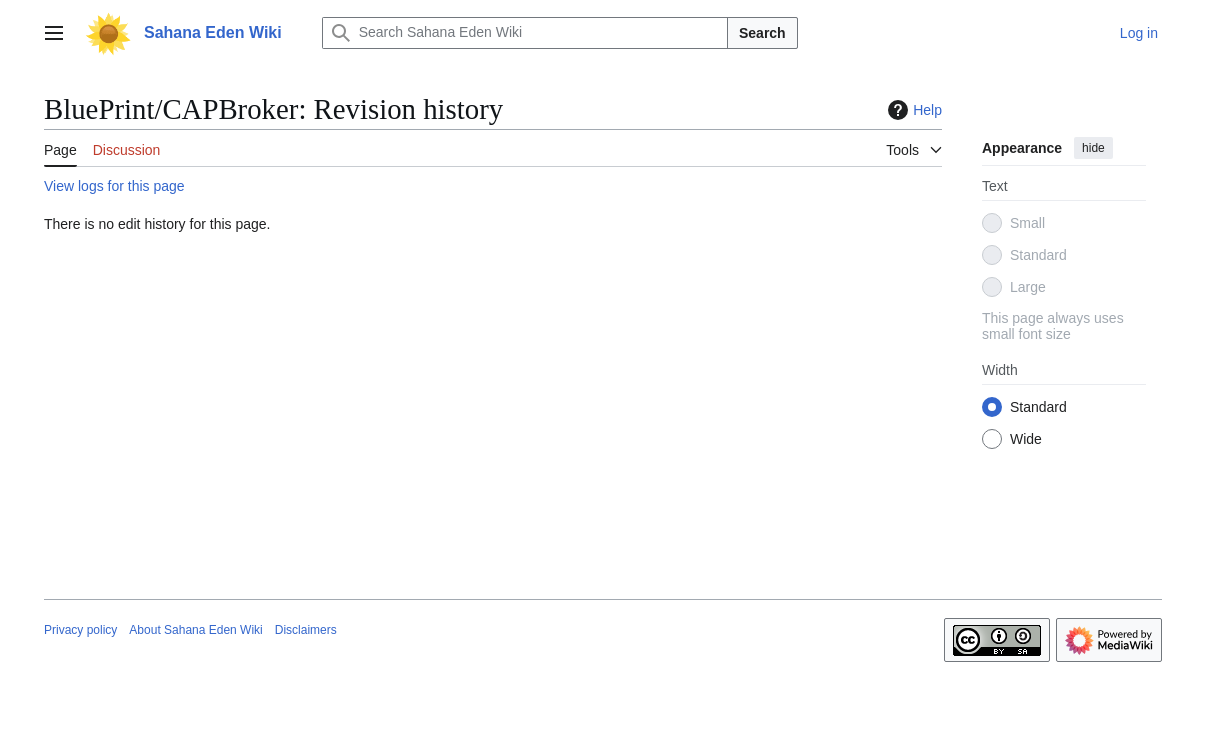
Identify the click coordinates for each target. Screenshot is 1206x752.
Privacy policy (80, 630)
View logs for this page (114, 186)
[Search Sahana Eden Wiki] (525, 33)
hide (1093, 148)
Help (912, 110)
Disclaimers (306, 630)
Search (762, 33)
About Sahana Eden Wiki (195, 630)
